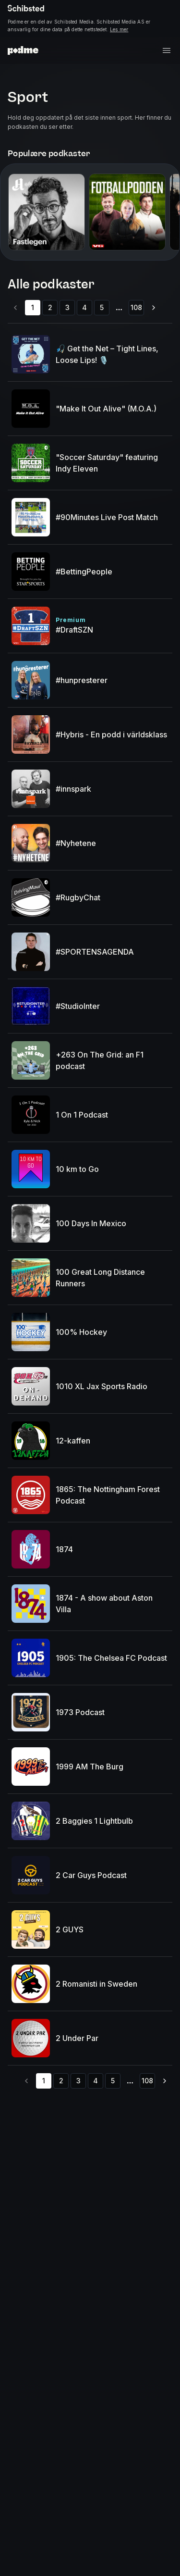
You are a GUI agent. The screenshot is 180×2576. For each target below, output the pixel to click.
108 (136, 307)
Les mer (119, 29)
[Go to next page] (153, 307)
